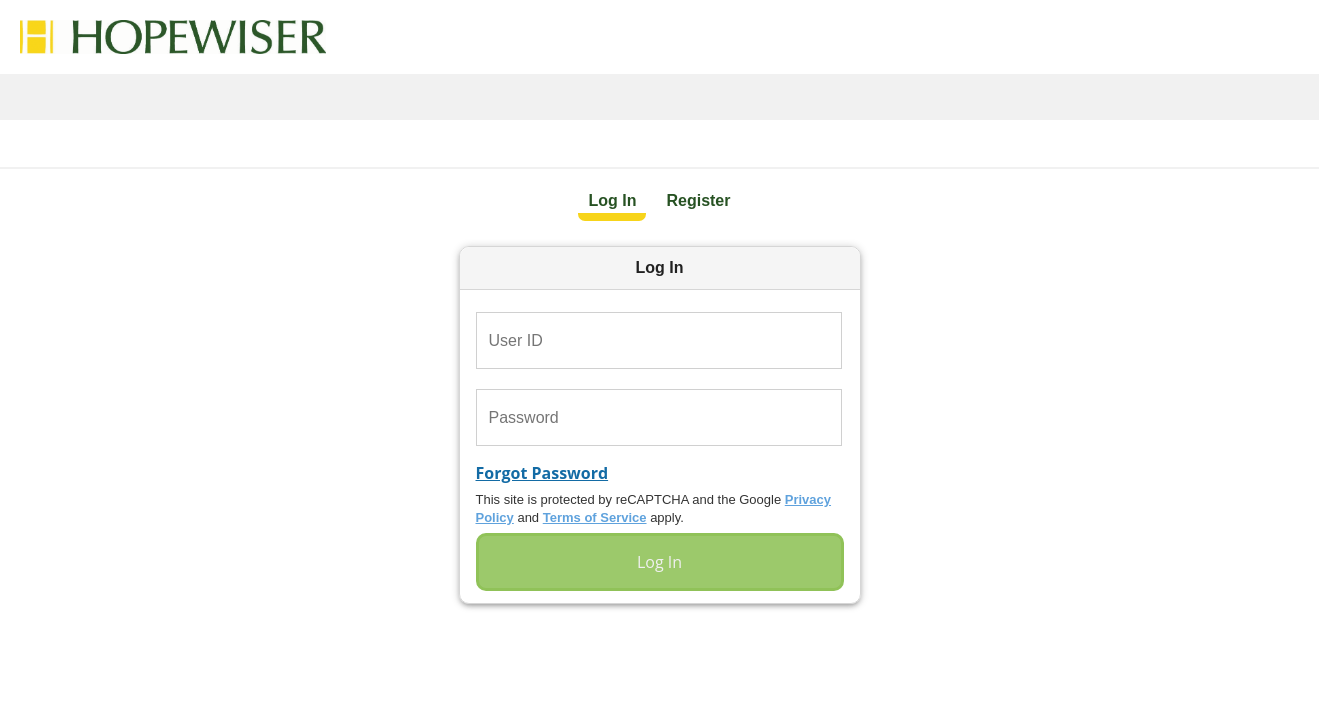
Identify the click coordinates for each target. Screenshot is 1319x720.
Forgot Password (542, 473)
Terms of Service (595, 517)
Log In (612, 200)
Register (698, 200)
